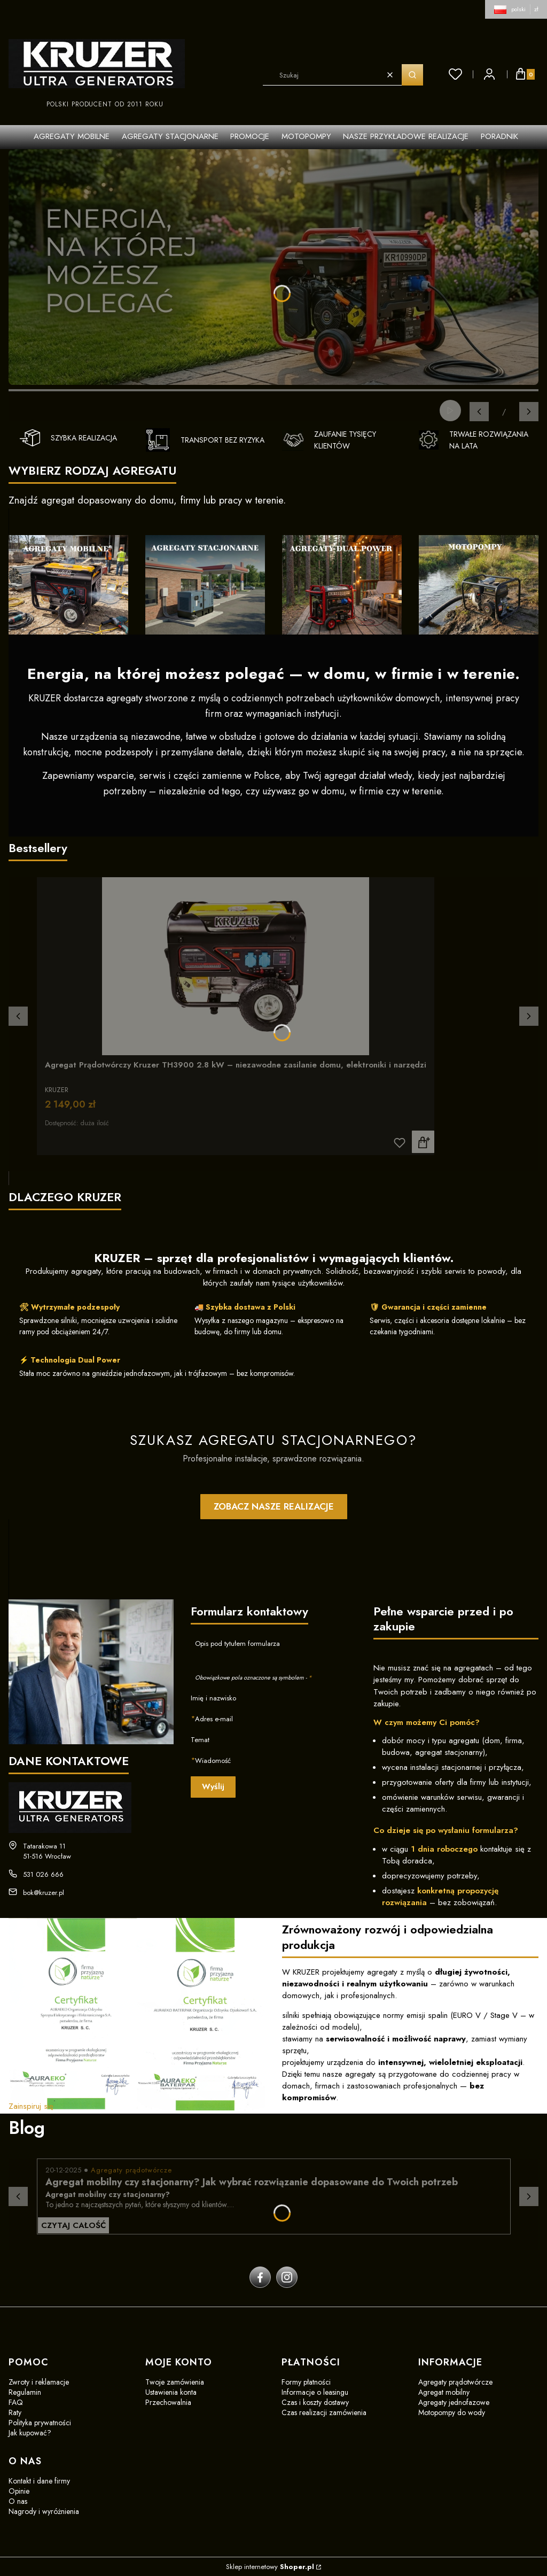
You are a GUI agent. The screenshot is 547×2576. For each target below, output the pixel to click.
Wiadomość (213, 1760)
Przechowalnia (168, 2402)
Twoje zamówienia (174, 2382)
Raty (15, 2412)
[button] (412, 75)
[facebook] (260, 2277)
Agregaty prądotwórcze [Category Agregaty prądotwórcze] (131, 2170)
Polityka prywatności (40, 2422)
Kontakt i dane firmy (39, 2481)
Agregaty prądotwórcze (455, 2382)
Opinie (19, 2491)
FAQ (16, 2402)
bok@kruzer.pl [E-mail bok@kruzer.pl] (43, 1892)
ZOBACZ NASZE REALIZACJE (274, 1506)
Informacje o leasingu (315, 2392)
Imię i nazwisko (213, 1698)
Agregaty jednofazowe (453, 2402)
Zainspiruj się (31, 2106)
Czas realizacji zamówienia (324, 2412)
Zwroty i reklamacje (39, 2382)
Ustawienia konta (171, 2392)
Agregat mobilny (444, 2392)
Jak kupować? (30, 2432)
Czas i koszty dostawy (315, 2402)
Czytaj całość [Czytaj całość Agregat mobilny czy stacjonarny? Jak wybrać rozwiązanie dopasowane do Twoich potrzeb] (73, 2225)
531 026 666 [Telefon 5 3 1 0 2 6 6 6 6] (43, 1874)
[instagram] (287, 2277)
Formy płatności (306, 2382)
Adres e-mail (214, 1719)
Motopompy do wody (451, 2412)
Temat (200, 1740)
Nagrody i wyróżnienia (44, 2511)
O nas (18, 2501)
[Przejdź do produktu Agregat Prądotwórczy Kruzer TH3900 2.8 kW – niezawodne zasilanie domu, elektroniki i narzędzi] (235, 966)
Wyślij (213, 1786)
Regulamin (25, 2392)
